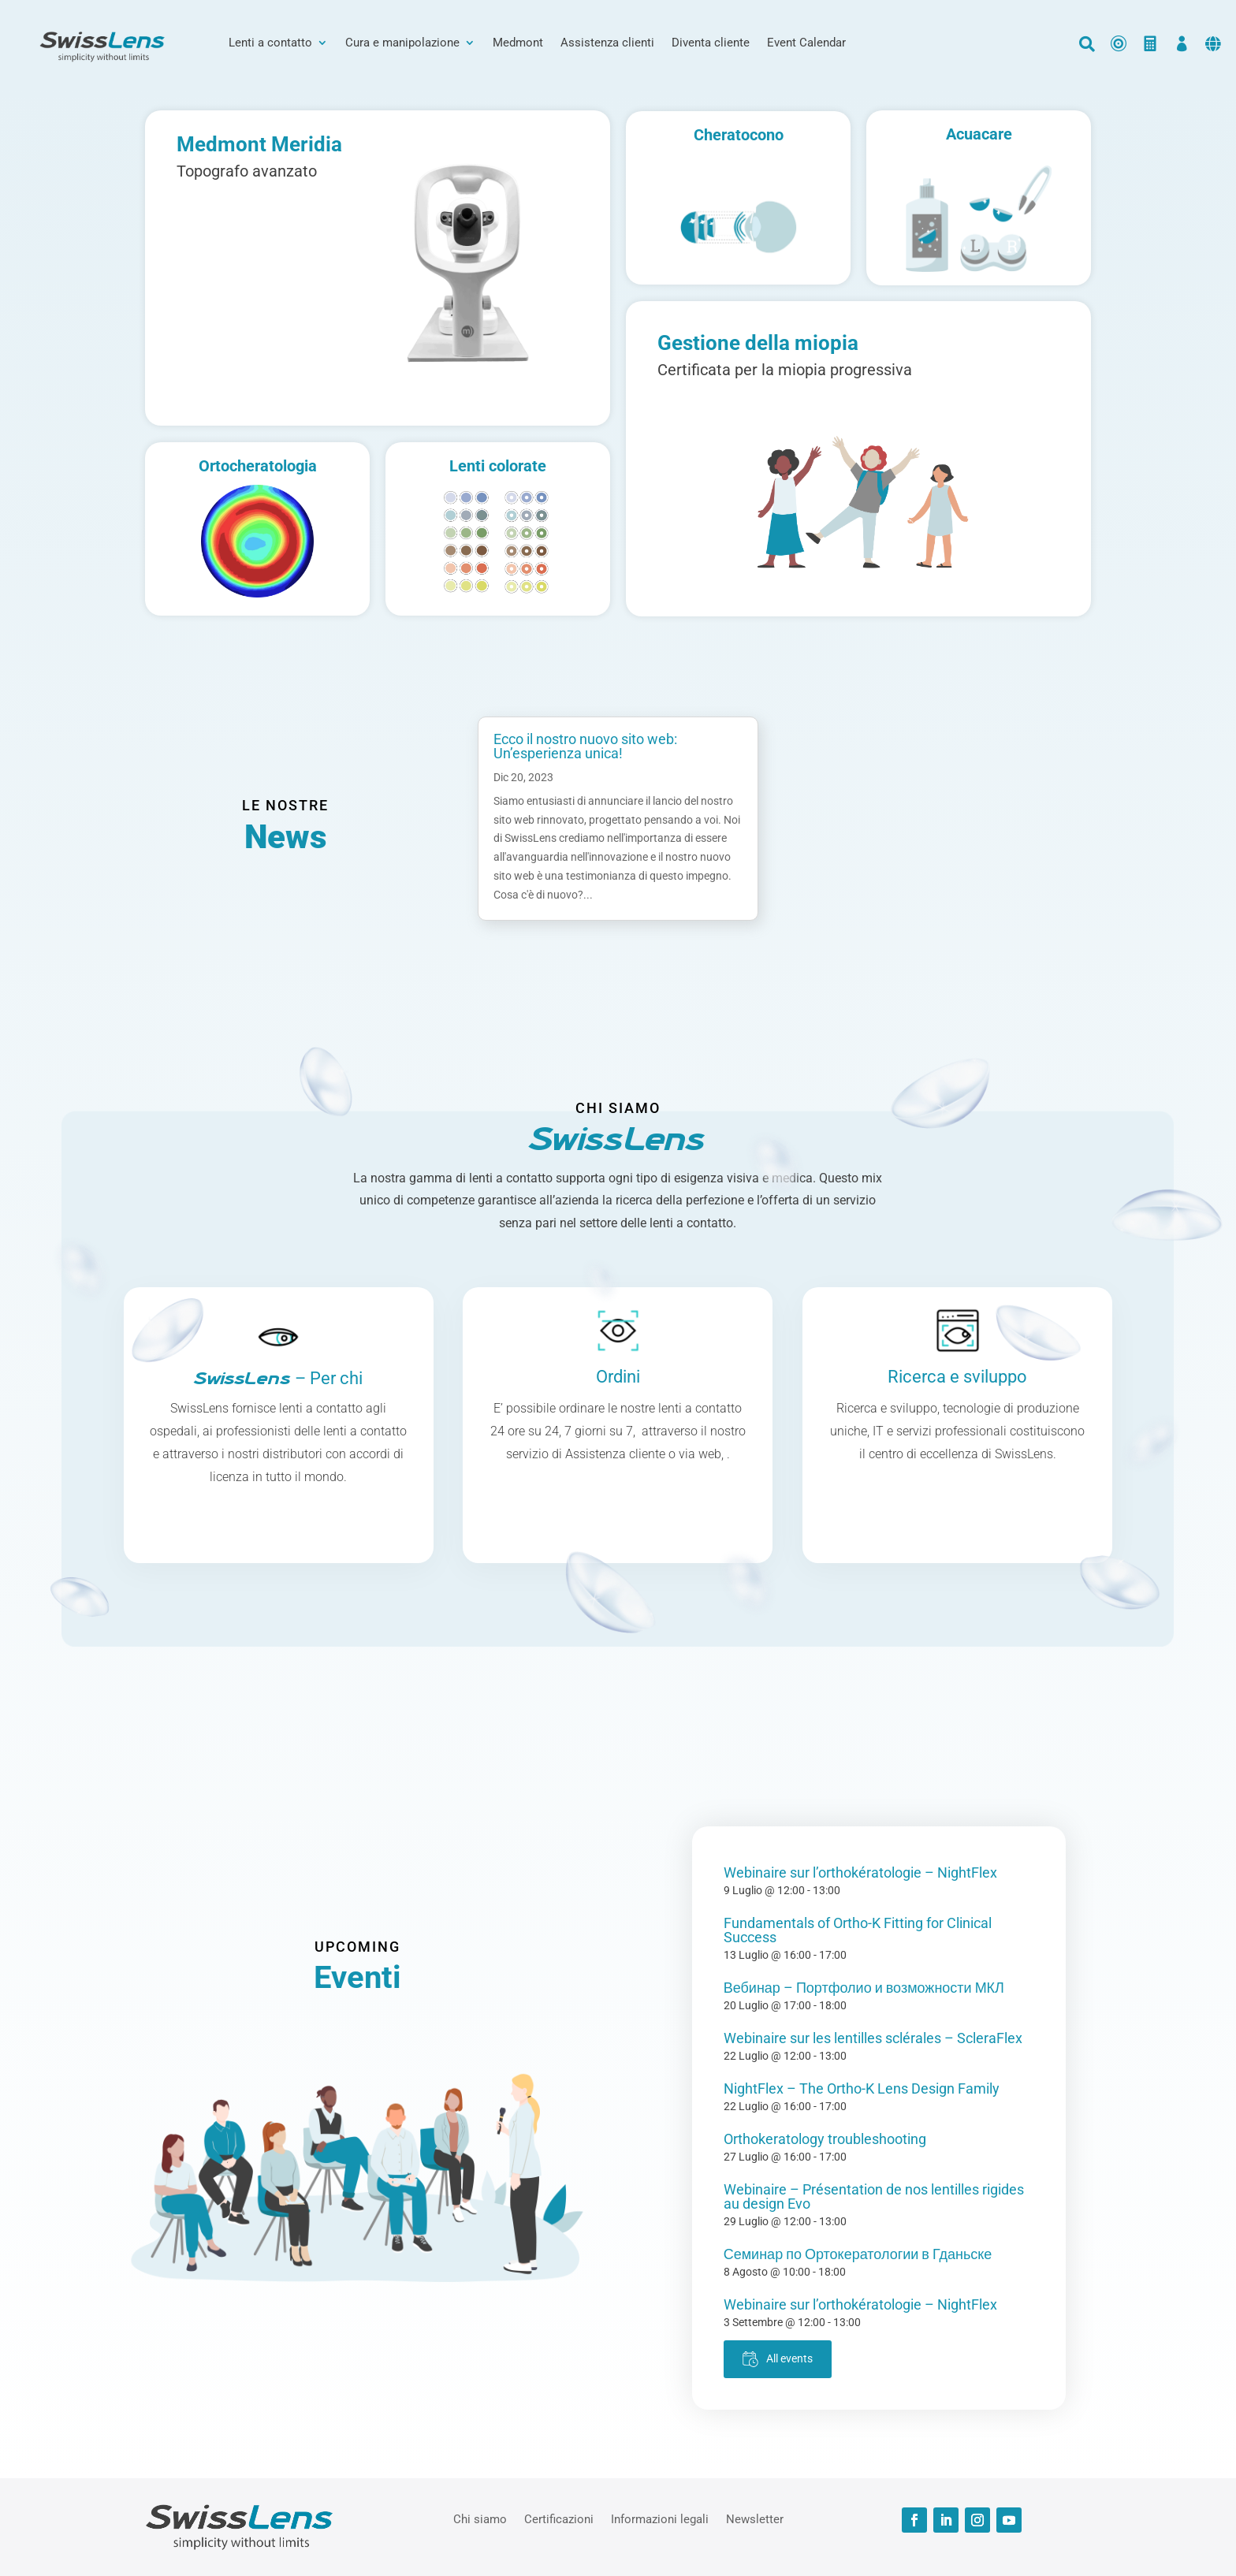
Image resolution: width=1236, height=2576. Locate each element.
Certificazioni (559, 2518)
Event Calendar (806, 43)
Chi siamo (480, 2518)
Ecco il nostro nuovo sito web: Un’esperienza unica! (585, 746)
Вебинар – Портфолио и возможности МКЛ (864, 1987)
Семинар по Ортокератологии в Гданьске (858, 2254)
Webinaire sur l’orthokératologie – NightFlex (860, 1872)
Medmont (518, 43)
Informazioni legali (660, 2518)
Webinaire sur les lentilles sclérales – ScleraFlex (873, 2038)
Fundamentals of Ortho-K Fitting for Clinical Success (858, 1930)
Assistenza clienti (607, 43)
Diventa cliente (711, 43)
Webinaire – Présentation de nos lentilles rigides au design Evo (874, 2196)
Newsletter (755, 2518)
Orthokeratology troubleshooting (825, 2139)
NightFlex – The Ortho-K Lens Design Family (862, 2088)
